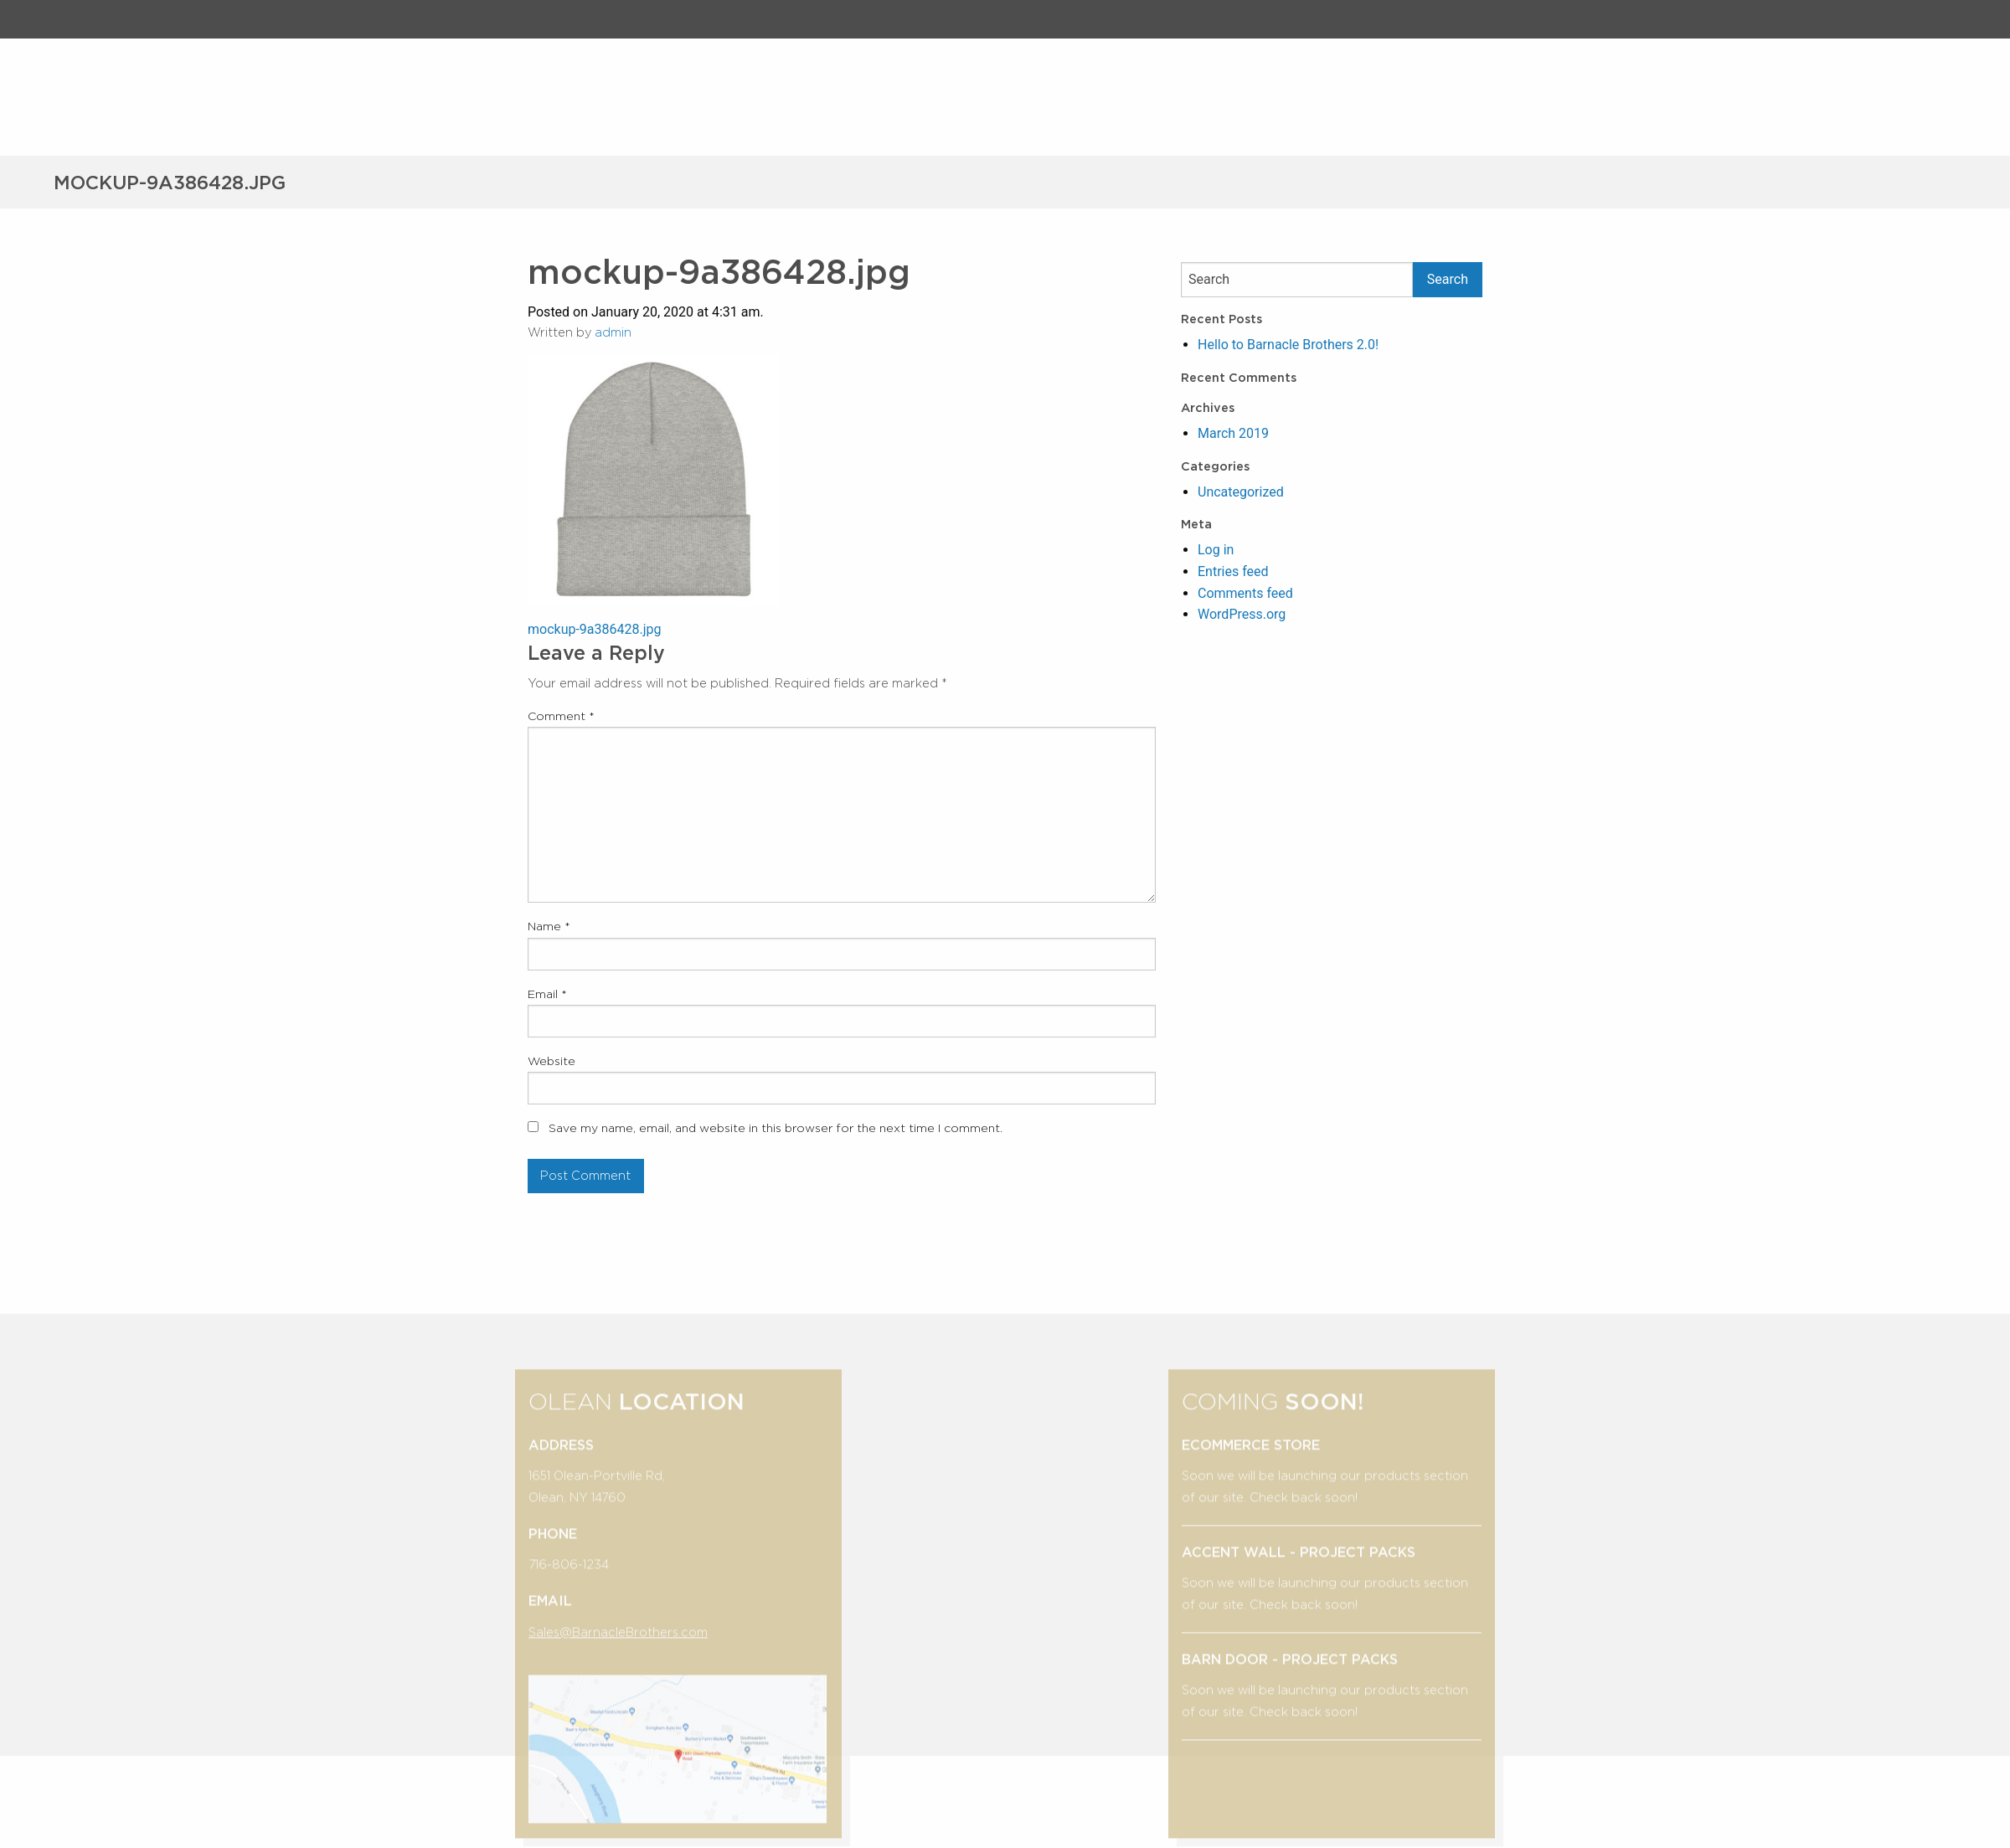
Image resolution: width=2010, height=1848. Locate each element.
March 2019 (1233, 433)
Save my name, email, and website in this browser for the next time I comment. (775, 1128)
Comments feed (1245, 593)
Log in (1216, 550)
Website (551, 1061)
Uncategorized (1241, 492)
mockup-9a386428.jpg (595, 629)
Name (549, 926)
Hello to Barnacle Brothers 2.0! (1288, 345)
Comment (561, 716)
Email (547, 994)
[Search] (1297, 279)
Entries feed (1233, 571)
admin (613, 332)
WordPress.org (1242, 614)
